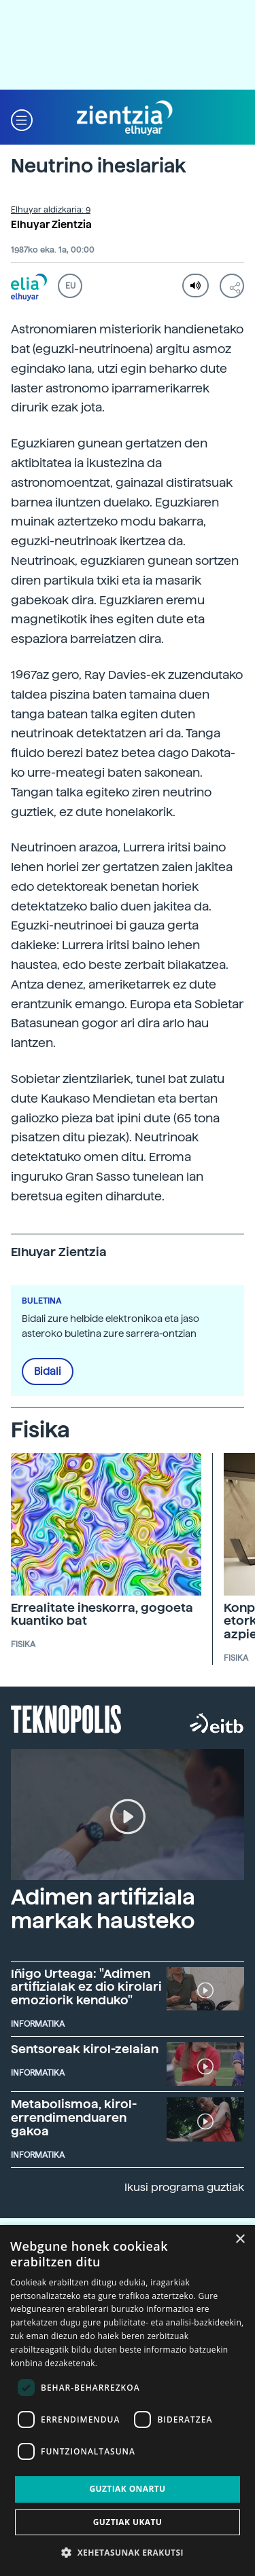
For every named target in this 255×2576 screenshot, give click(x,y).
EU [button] (70, 286)
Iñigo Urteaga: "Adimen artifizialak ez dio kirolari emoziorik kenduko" (86, 1987)
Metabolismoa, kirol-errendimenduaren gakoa (74, 2117)
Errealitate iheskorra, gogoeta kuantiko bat (102, 1614)
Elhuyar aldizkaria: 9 (50, 210)
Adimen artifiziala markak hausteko (103, 1909)
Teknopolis (66, 1717)
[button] (22, 118)
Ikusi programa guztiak (184, 2187)
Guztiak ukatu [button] (128, 2522)
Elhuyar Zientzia (51, 225)
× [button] (240, 2239)
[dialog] (127, 2400)
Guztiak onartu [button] (127, 2489)
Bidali (47, 1371)
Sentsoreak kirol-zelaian (84, 2049)
